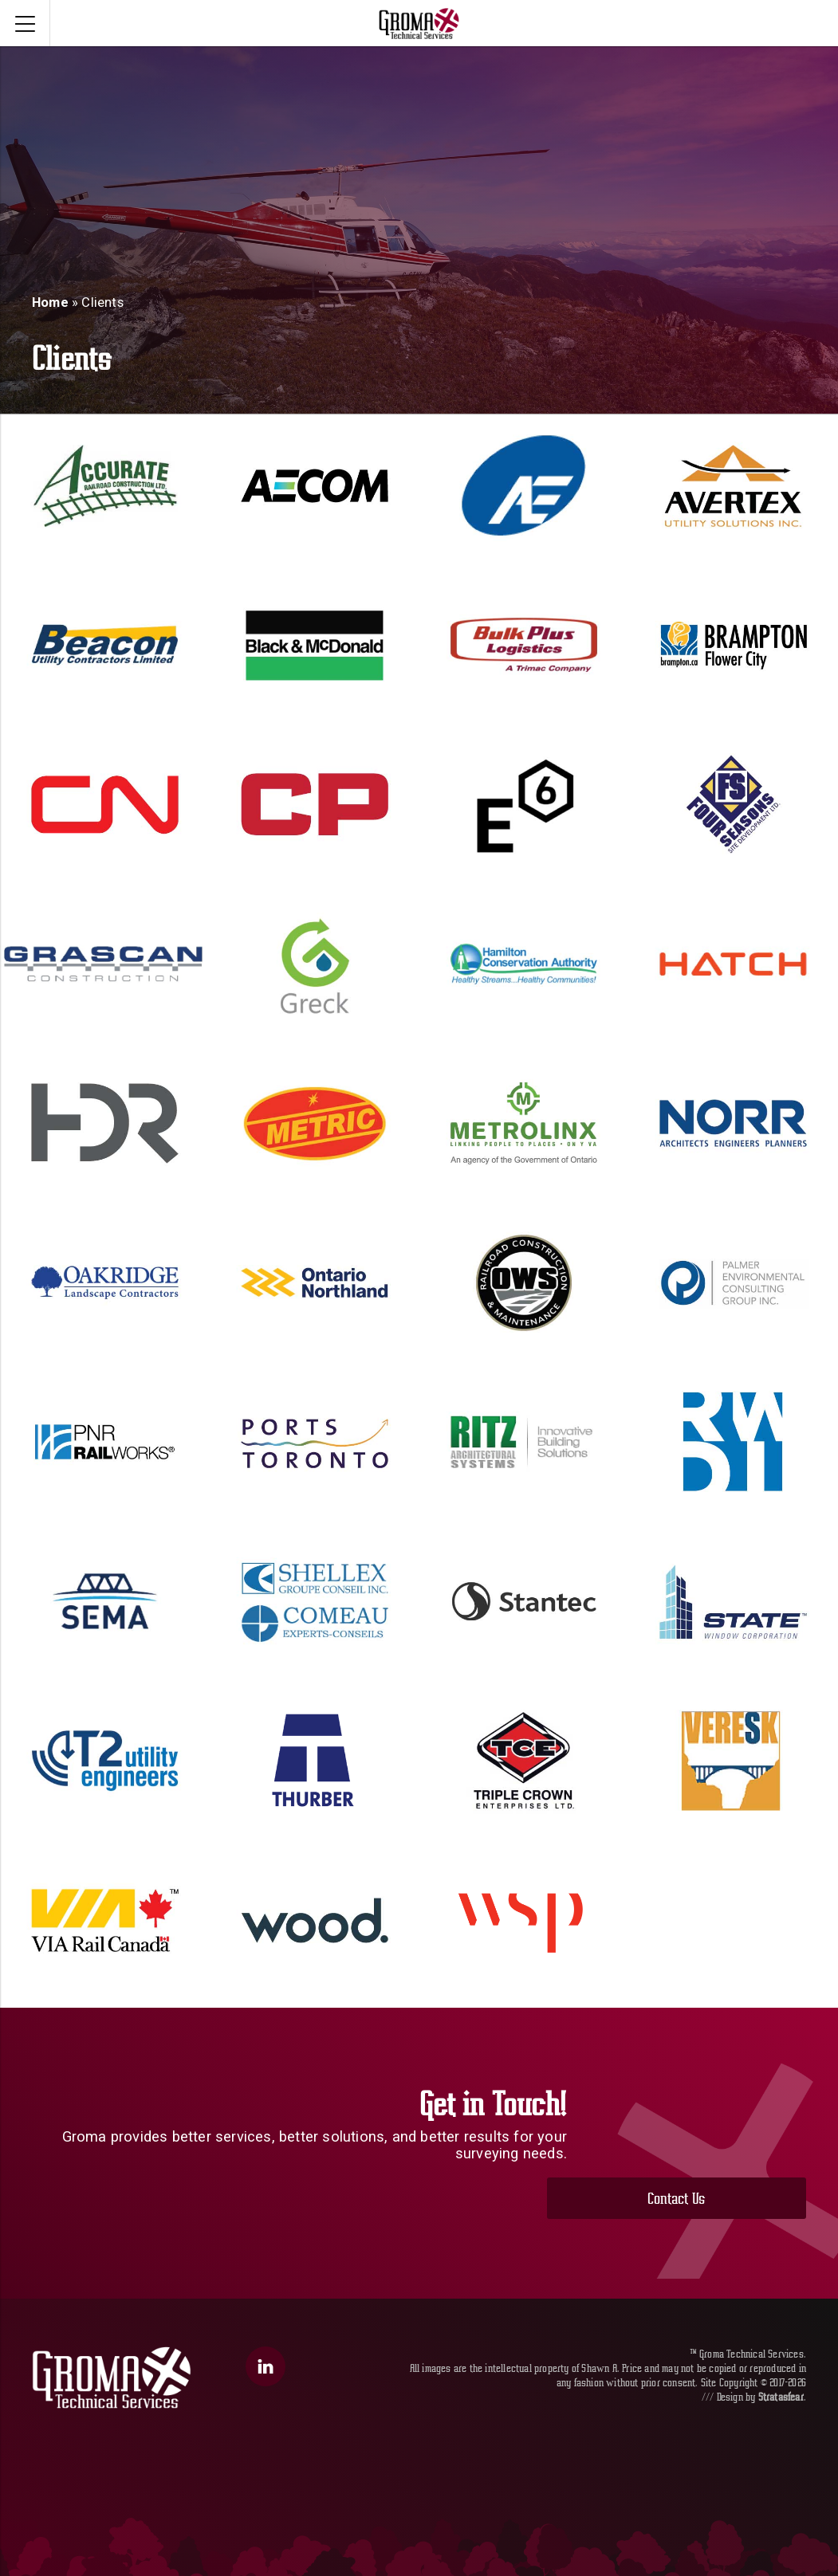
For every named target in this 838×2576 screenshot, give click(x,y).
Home (50, 302)
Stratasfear (781, 2355)
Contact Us (702, 2149)
